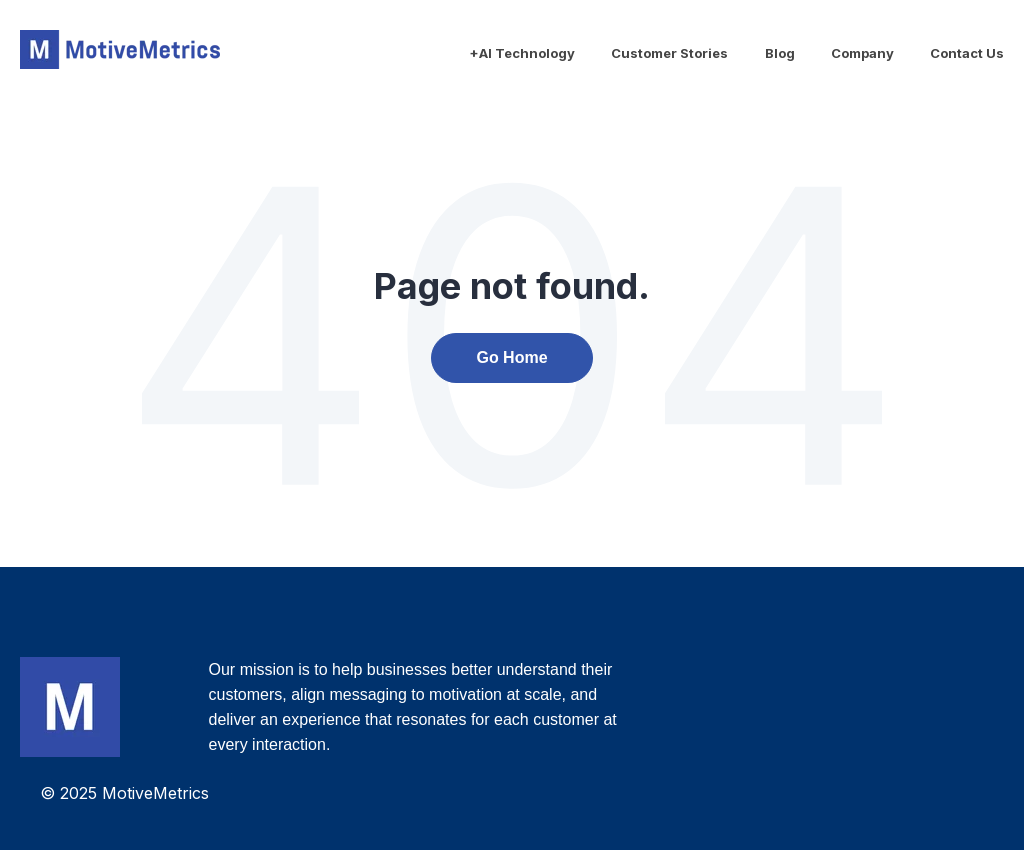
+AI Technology (522, 53)
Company (862, 53)
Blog (780, 53)
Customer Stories (669, 53)
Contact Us (967, 53)
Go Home (511, 357)
